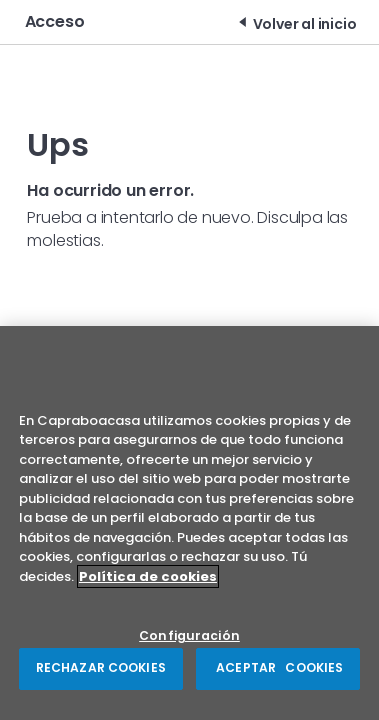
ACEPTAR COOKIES (278, 668)
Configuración (189, 636)
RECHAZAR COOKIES (101, 668)
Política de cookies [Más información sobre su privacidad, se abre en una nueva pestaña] (148, 576)
